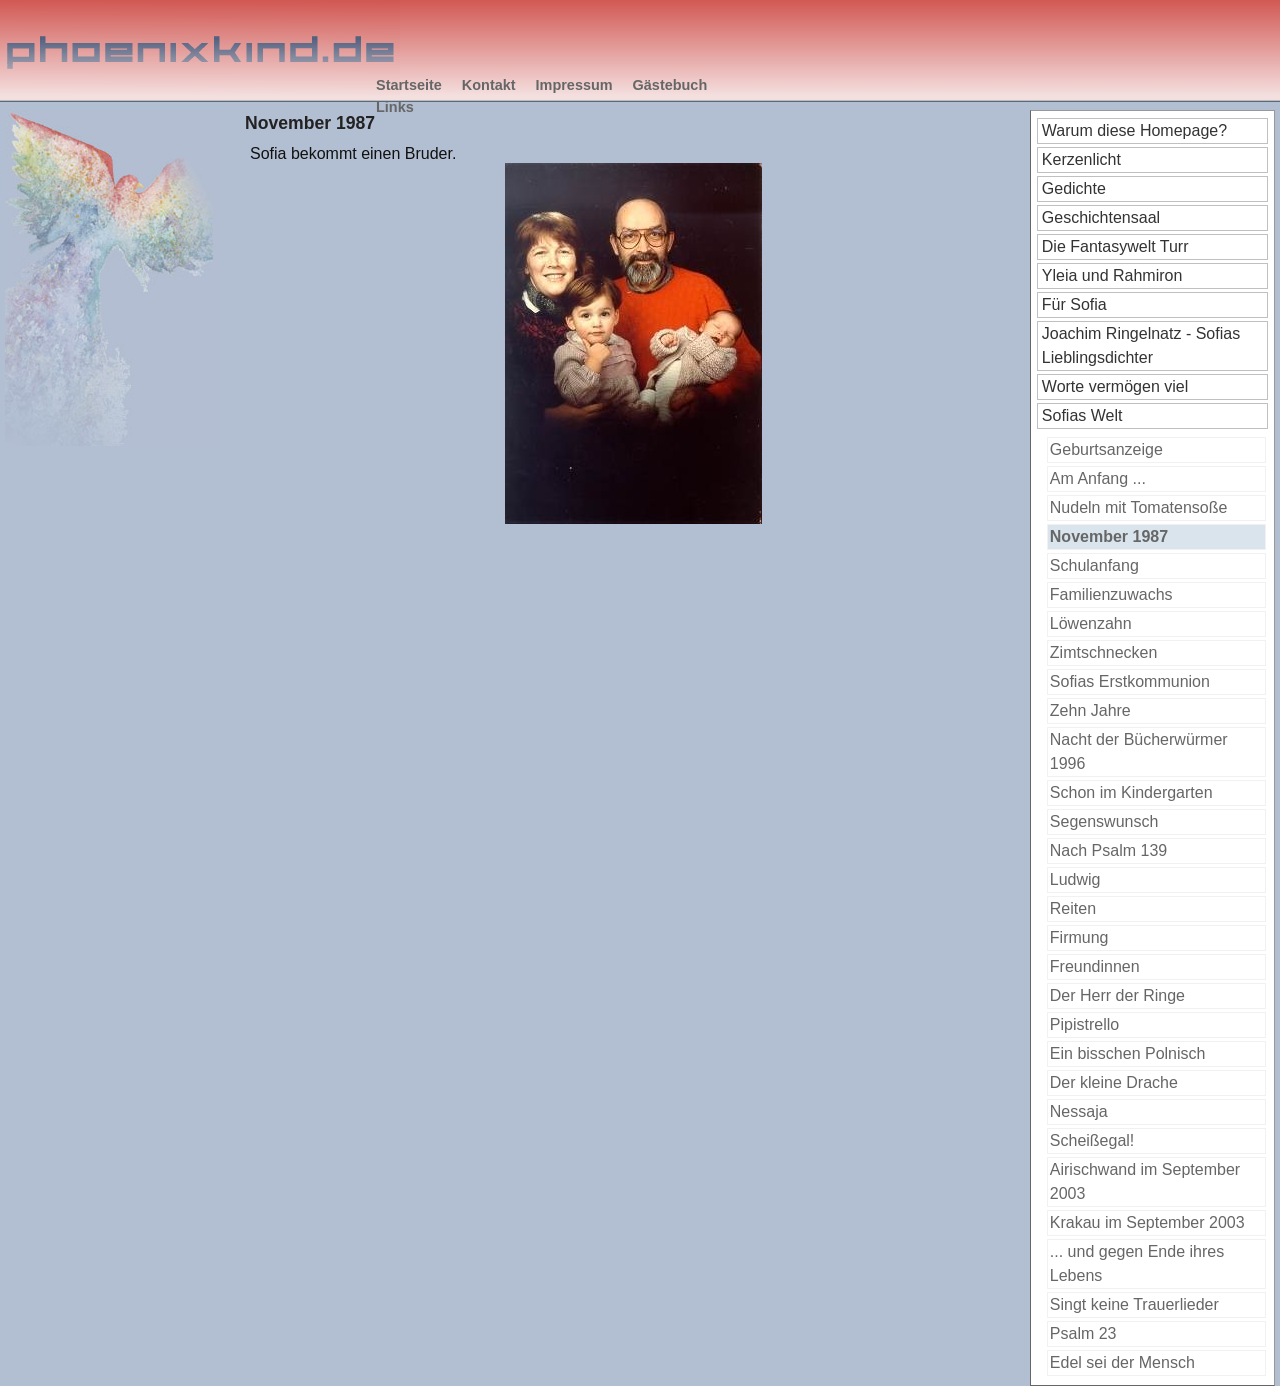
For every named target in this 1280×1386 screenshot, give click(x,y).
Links (395, 107)
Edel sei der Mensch (1122, 1362)
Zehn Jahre (1090, 710)
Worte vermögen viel (1115, 386)
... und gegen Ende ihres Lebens (1137, 1263)
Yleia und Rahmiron (1112, 275)
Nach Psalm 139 (1108, 850)
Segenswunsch (1104, 821)
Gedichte (1074, 188)
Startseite (409, 85)
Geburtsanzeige (1106, 449)
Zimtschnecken (1104, 652)
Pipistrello (1084, 1024)
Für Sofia (1074, 304)
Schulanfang (1094, 565)
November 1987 (1109, 536)
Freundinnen (1095, 966)
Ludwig (1075, 879)
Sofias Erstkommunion (1130, 681)
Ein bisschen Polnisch (1128, 1053)
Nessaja (1079, 1111)
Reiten (1073, 908)
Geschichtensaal (1101, 217)
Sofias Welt (1082, 415)
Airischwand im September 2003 (1145, 1181)
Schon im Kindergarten (1131, 792)
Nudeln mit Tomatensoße (1139, 507)
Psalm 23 (1083, 1333)
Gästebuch (670, 85)
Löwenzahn (1091, 623)
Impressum (574, 85)
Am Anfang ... (1098, 478)
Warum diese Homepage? (1134, 130)
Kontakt (489, 85)
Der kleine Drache (1114, 1082)
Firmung (1079, 937)
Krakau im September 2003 (1147, 1222)
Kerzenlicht (1081, 159)
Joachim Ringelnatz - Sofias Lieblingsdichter (1141, 345)
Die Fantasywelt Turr (1115, 246)
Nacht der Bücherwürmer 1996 (1139, 751)
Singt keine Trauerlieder (1134, 1304)
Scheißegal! (1092, 1140)
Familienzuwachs (1111, 594)
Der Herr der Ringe (1117, 995)
